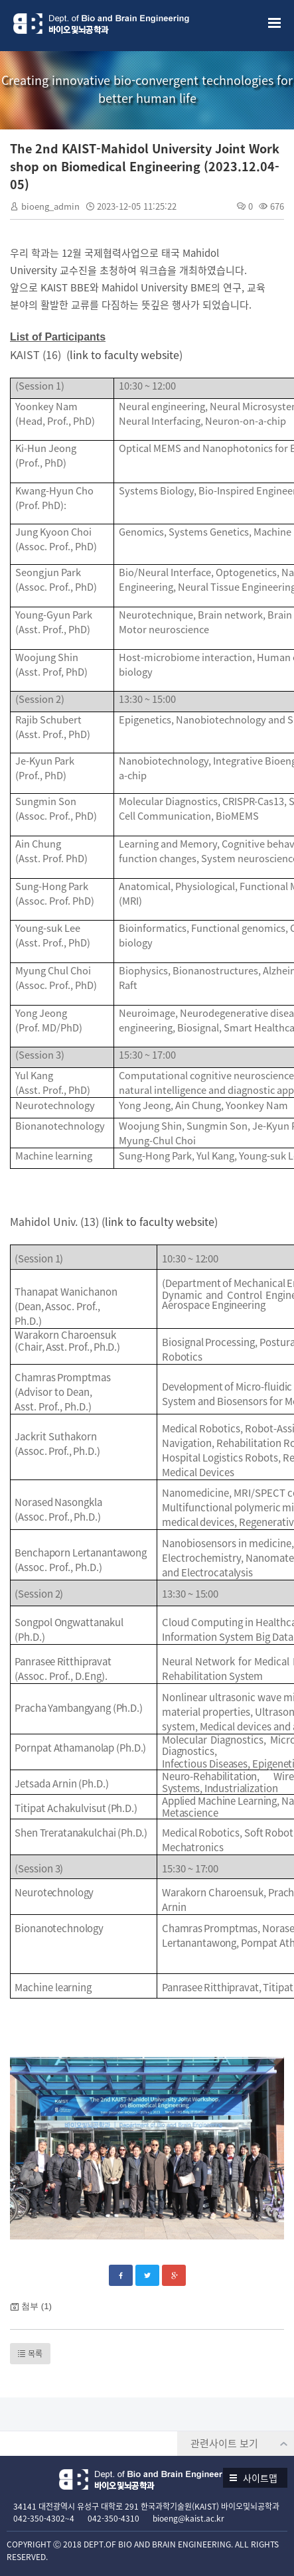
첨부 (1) (36, 2306)
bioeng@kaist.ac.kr (188, 2518)
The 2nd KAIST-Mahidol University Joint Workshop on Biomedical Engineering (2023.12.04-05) (144, 166)
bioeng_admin (50, 206)
